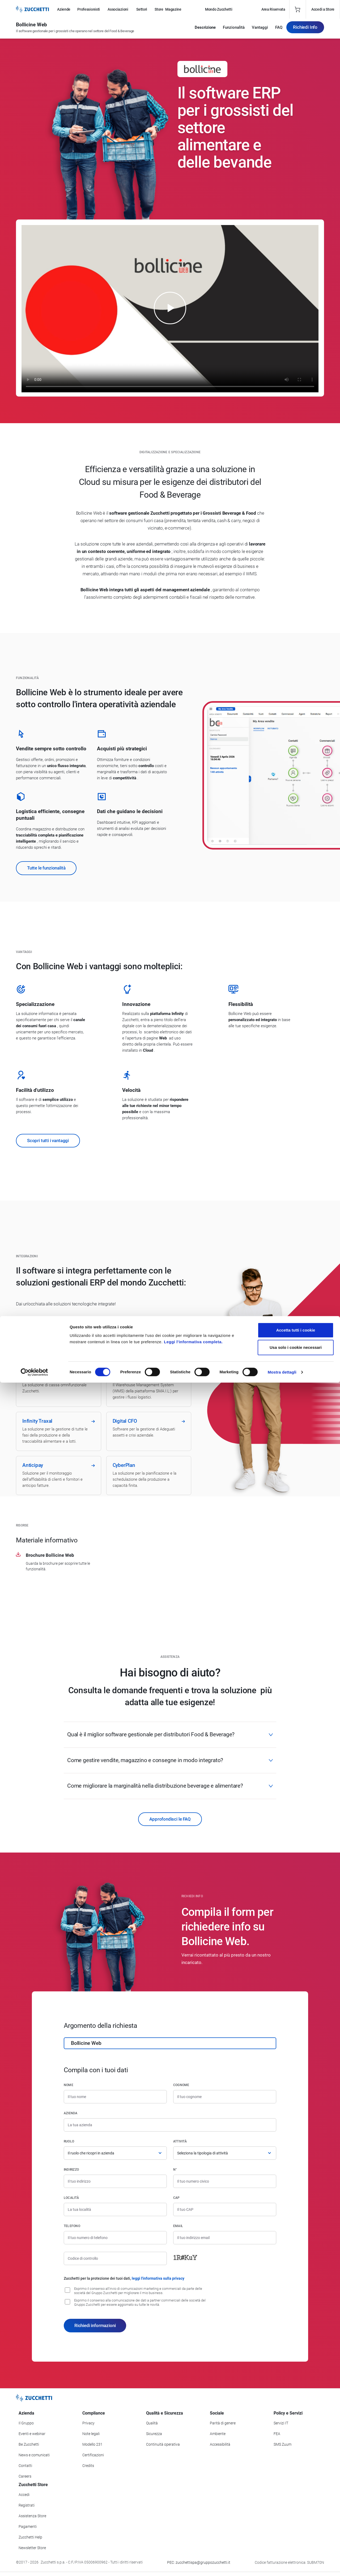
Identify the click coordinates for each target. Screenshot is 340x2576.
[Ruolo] (115, 2153)
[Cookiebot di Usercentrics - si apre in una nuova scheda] (34, 2566)
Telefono (72, 2226)
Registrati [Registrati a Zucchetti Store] (27, 2505)
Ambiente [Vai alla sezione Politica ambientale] (218, 2434)
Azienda (71, 2113)
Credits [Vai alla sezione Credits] (88, 2465)
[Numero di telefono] (115, 2237)
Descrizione (205, 30)
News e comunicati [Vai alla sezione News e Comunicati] (34, 2455)
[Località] (115, 2209)
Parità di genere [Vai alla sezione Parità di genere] (223, 2423)
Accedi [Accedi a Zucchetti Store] (24, 2494)
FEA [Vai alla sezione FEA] (277, 2434)
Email (178, 2226)
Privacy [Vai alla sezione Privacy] (88, 2423)
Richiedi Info (305, 29)
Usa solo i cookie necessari (296, 2541)
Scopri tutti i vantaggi (48, 1140)
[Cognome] (224, 2096)
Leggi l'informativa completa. (193, 2535)
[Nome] (115, 2096)
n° (175, 2169)
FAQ (278, 30)
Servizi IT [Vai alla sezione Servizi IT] (281, 2423)
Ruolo (69, 2141)
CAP (176, 2198)
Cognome (181, 2085)
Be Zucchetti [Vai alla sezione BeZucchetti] (29, 2444)
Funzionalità (234, 30)
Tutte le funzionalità (46, 868)
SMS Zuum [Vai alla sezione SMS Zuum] (282, 2444)
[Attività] (224, 2153)
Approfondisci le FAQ (170, 1819)
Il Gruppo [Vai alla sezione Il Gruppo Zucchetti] (26, 2423)
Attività (180, 2141)
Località (71, 2198)
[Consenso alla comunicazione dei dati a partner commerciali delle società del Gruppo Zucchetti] (67, 2301)
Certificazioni (93, 2455)
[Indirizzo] (115, 2181)
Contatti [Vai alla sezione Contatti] (25, 2465)
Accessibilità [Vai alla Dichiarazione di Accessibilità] (220, 2444)
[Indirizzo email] (224, 2237)
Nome (68, 2085)
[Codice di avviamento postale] (224, 2209)
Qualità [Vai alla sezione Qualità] (152, 2423)
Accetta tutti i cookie (295, 2523)
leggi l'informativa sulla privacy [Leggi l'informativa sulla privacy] (158, 2278)
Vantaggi (260, 30)
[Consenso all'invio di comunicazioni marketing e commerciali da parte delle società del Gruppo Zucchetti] (67, 2290)
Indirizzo (71, 2169)
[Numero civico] (224, 2181)
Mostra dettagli (282, 2565)
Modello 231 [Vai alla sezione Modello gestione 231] (92, 2444)
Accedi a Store (322, 9)
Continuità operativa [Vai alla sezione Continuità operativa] (163, 2444)
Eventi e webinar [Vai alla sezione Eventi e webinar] (32, 2434)
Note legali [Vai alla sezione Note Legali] (91, 2434)
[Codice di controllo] (115, 2258)
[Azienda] (170, 2125)
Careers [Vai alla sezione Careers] (25, 2476)
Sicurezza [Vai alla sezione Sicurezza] (154, 2434)
